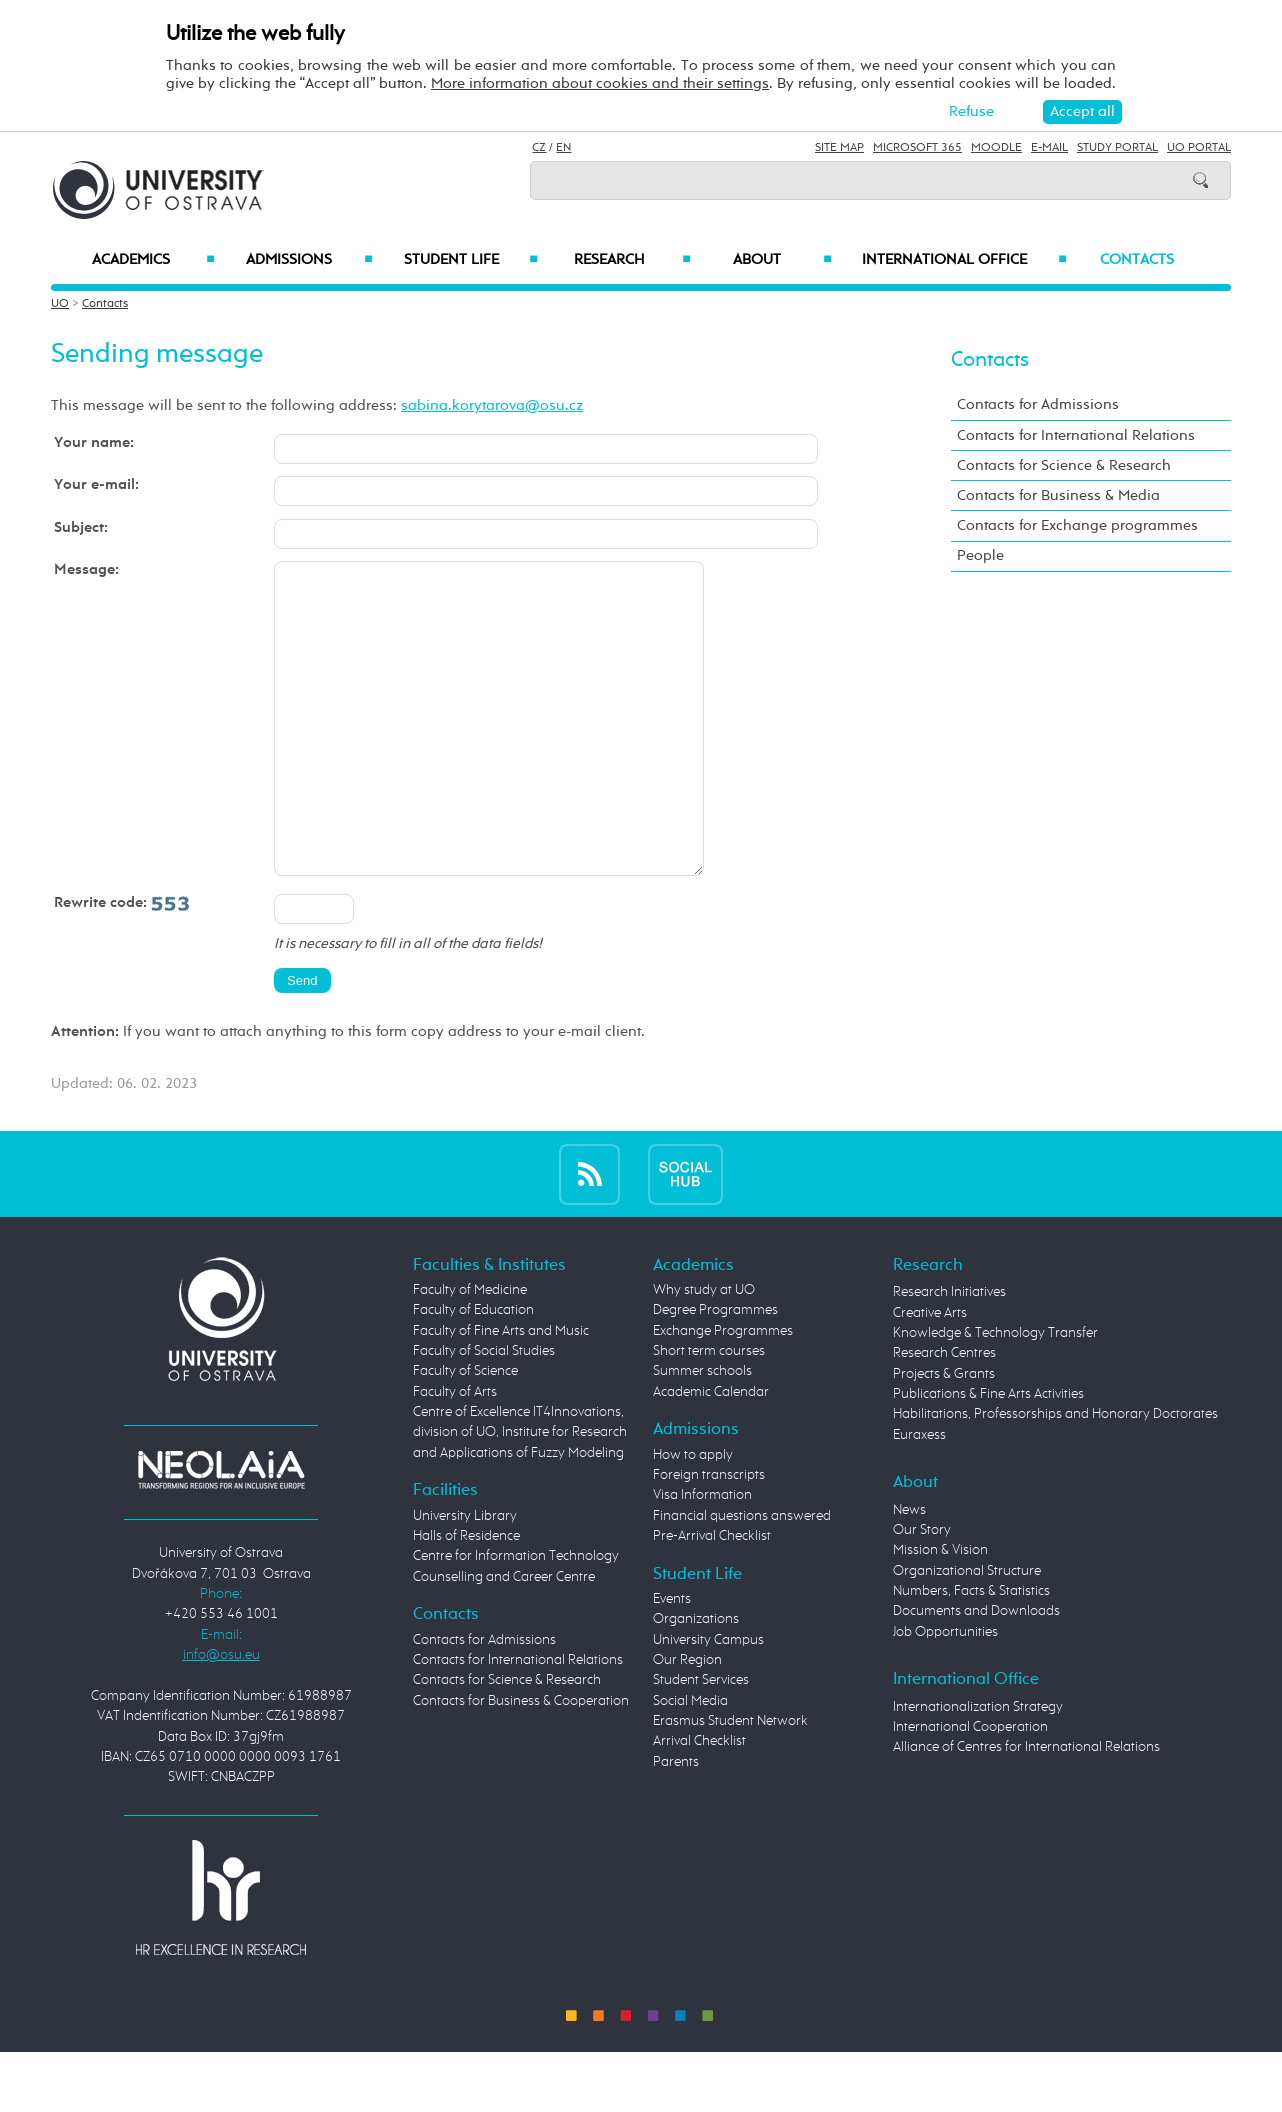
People (980, 555)
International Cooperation (970, 1787)
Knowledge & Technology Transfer (995, 1393)
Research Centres (944, 1413)
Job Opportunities (945, 1692)
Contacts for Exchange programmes (1077, 525)
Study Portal (1117, 148)
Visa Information (702, 1555)
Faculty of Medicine (470, 1350)
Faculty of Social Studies (484, 1411)
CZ (539, 148)
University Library (465, 1576)
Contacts (1137, 260)
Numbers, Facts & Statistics (971, 1651)
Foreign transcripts (709, 1535)
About (782, 260)
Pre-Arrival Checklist (712, 1596)
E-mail (1049, 148)
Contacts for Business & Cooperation (521, 1761)
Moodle (996, 148)
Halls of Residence (466, 1596)
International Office (964, 260)
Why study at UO (704, 1350)
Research (632, 260)
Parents (676, 1822)
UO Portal (1199, 148)
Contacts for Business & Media (1058, 495)
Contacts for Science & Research (1064, 465)
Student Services (701, 1740)
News (909, 1570)
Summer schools (702, 1431)
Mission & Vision (940, 1610)
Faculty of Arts (455, 1452)
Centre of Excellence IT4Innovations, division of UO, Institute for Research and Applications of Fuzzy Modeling (520, 1492)
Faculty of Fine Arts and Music (501, 1391)
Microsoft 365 (917, 148)
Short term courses (709, 1411)
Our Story (922, 1590)
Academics (153, 260)
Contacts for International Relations (1076, 435)
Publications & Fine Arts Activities (988, 1454)
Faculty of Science (465, 1431)
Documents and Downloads (976, 1671)
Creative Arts (930, 1373)
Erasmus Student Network (730, 1781)
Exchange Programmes (723, 1391)
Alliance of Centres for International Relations (1026, 1807)
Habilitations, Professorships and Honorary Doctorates (1055, 1474)
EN (563, 148)
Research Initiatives (949, 1352)
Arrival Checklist (699, 1801)
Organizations (696, 1679)
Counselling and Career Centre (504, 1637)
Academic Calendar (711, 1452)
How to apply (693, 1515)
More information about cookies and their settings (600, 83)
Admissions (309, 260)
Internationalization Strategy (978, 1767)
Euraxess (919, 1495)
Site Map (839, 148)
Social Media (690, 1761)
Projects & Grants (944, 1434)
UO (60, 304)
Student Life (471, 260)
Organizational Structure (967, 1631)
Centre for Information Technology (516, 1616)
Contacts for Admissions (1038, 404)
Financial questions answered (742, 1576)
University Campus (708, 1700)
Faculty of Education (473, 1370)
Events (672, 1659)
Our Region (687, 1720)
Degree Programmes (715, 1370)
